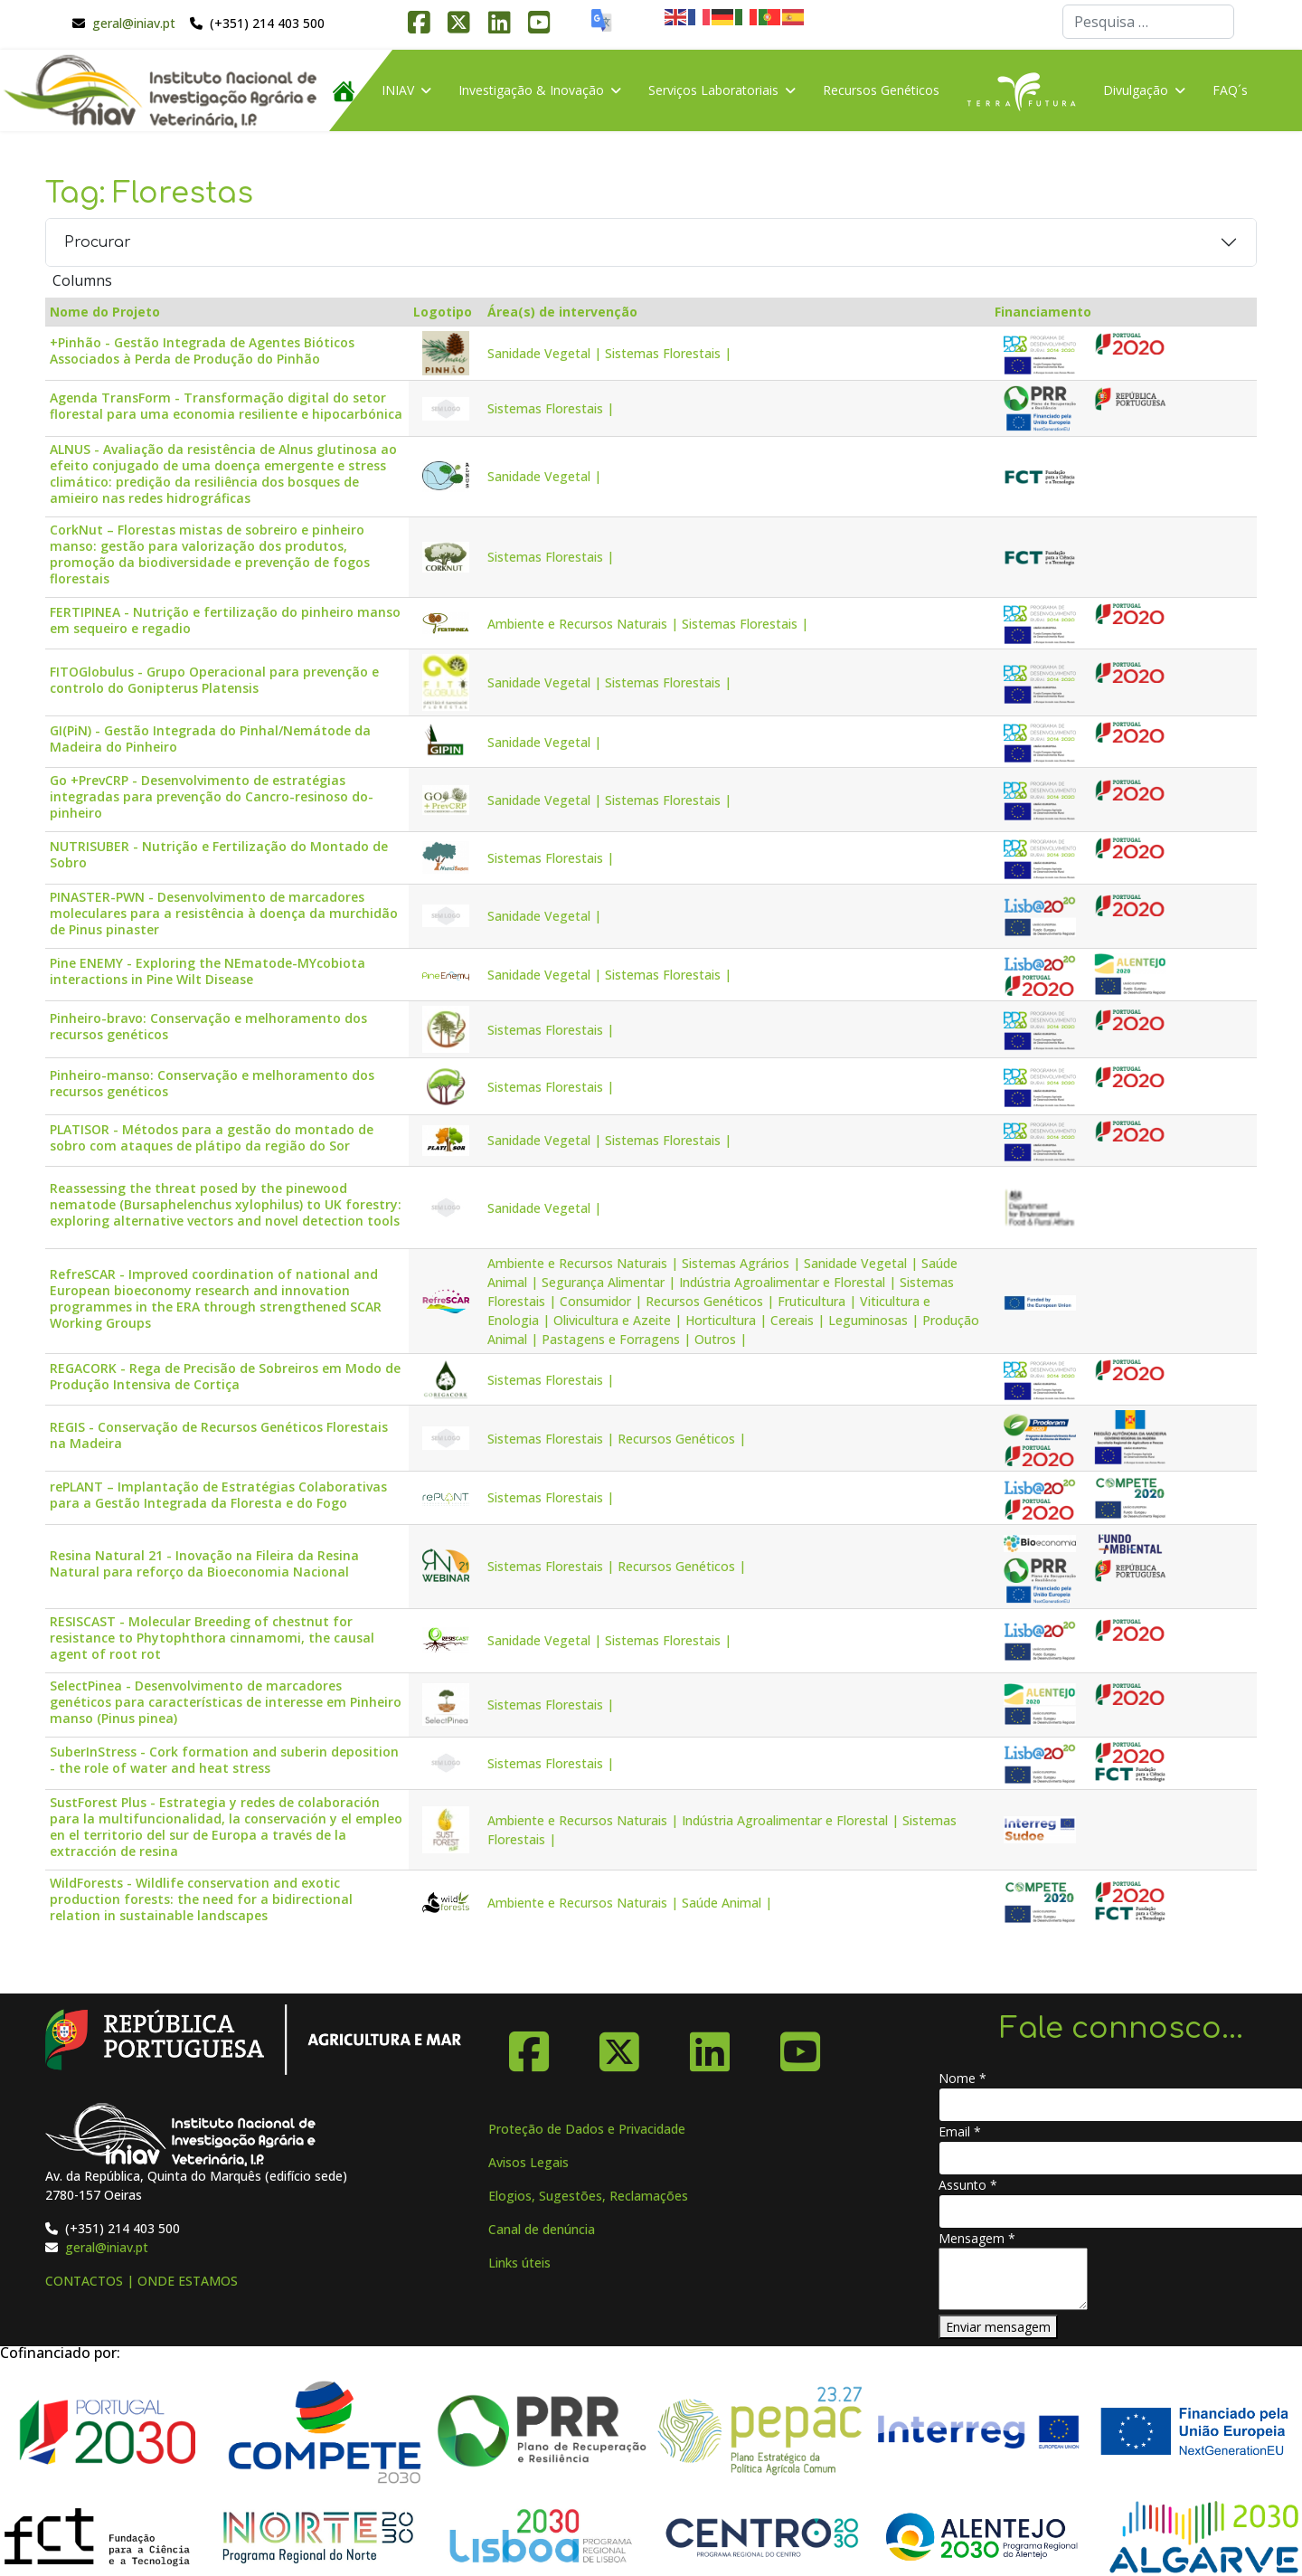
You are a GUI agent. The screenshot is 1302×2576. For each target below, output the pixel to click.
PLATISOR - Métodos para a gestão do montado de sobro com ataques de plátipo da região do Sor (211, 1138)
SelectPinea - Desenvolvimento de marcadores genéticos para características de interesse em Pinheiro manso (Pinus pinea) (225, 1702)
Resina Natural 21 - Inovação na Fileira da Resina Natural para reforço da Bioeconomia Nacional (204, 1564)
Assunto (968, 2184)
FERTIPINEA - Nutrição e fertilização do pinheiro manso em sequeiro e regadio (225, 620)
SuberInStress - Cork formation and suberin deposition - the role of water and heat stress (224, 1760)
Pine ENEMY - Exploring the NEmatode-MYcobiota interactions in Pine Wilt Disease (207, 971)
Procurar (97, 242)
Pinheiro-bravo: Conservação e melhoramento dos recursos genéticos (208, 1026)
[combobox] (1148, 22)
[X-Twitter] (619, 2045)
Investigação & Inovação (531, 90)
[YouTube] (800, 2045)
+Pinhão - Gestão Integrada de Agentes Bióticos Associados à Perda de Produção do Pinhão (202, 351)
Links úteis (519, 2262)
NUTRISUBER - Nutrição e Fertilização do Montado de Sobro (219, 854)
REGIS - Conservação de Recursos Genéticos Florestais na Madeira (219, 1435)
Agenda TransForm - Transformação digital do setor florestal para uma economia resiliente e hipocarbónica (226, 406)
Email (960, 2131)
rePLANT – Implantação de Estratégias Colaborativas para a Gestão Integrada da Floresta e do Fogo (218, 1495)
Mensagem (977, 2238)
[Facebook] (529, 2045)
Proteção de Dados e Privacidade (586, 2128)
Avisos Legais (528, 2162)
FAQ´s (1230, 90)
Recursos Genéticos (881, 90)
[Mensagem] (1013, 2279)
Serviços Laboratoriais (713, 90)
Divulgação (1135, 90)
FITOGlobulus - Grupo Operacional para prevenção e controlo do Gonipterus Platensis (214, 680)
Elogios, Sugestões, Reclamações (588, 2195)
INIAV (398, 90)
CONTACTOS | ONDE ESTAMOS (141, 2280)
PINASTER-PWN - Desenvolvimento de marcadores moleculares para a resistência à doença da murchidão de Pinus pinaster (224, 913)
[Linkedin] (710, 2045)
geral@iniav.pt (133, 23)
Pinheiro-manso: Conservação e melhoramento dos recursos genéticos (212, 1083)
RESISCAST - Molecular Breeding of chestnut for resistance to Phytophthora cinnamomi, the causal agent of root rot (212, 1638)
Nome (962, 2078)
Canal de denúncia (541, 2229)
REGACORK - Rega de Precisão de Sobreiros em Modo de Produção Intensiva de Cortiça (225, 1376)
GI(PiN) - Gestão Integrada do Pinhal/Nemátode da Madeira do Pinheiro (210, 739)
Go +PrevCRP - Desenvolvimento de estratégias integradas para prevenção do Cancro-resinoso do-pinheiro (211, 796)
